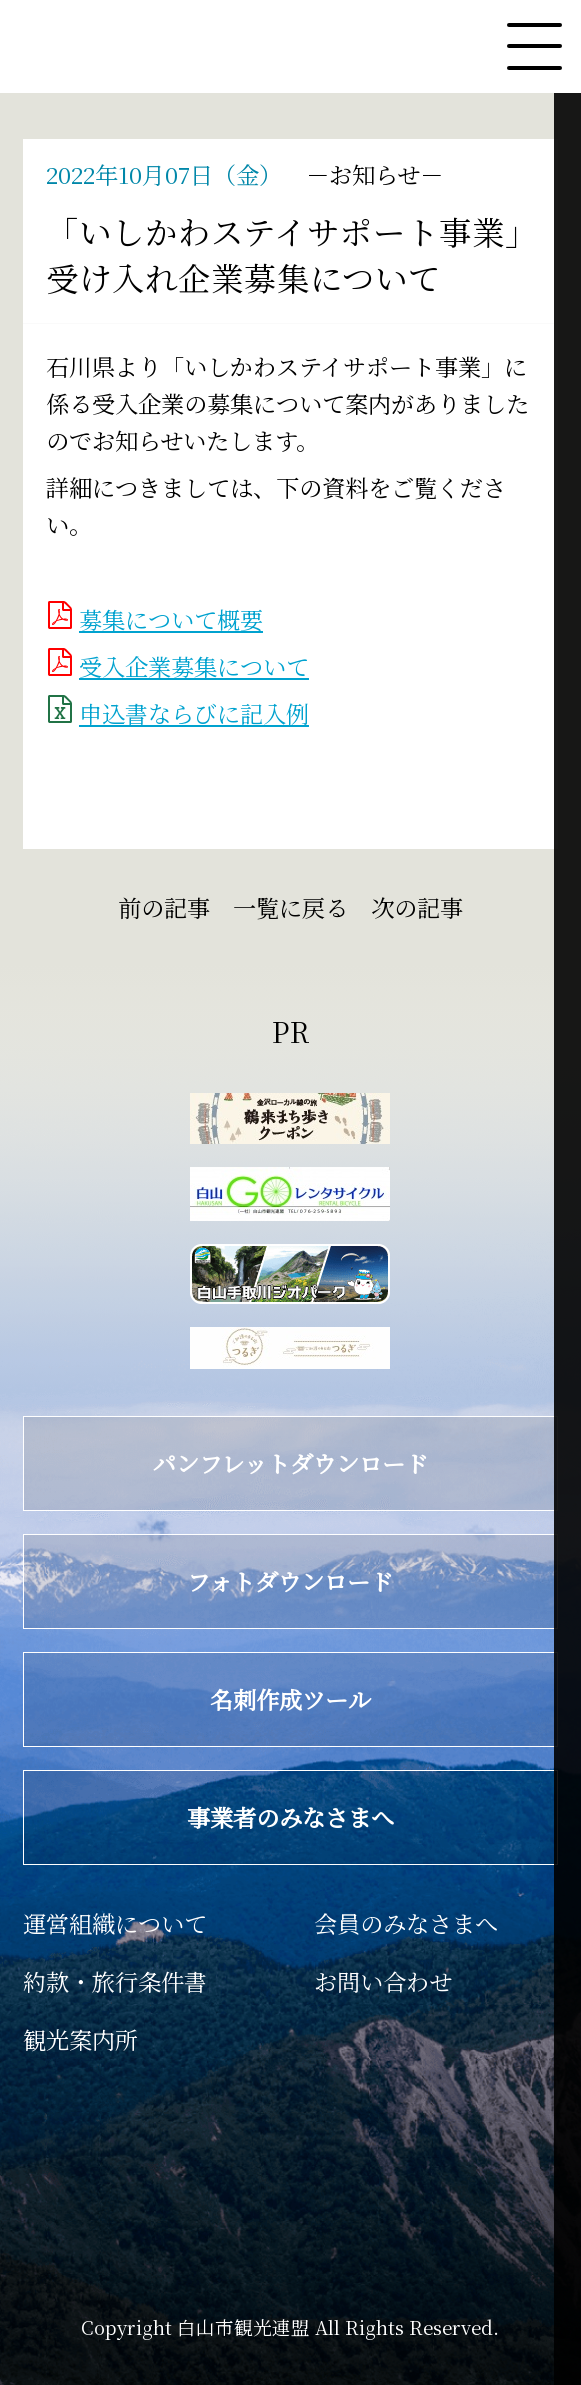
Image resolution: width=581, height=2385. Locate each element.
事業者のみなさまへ (220, 1817)
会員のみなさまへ (406, 1923)
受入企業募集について (194, 666)
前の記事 (146, 907)
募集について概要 (171, 619)
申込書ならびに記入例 (194, 713)
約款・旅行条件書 (115, 1981)
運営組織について (115, 1923)
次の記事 (434, 907)
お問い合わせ (383, 1981)
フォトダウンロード (220, 1581)
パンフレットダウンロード (237, 1463)
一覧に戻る (290, 907)
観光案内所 (80, 2039)
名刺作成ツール (209, 1699)
